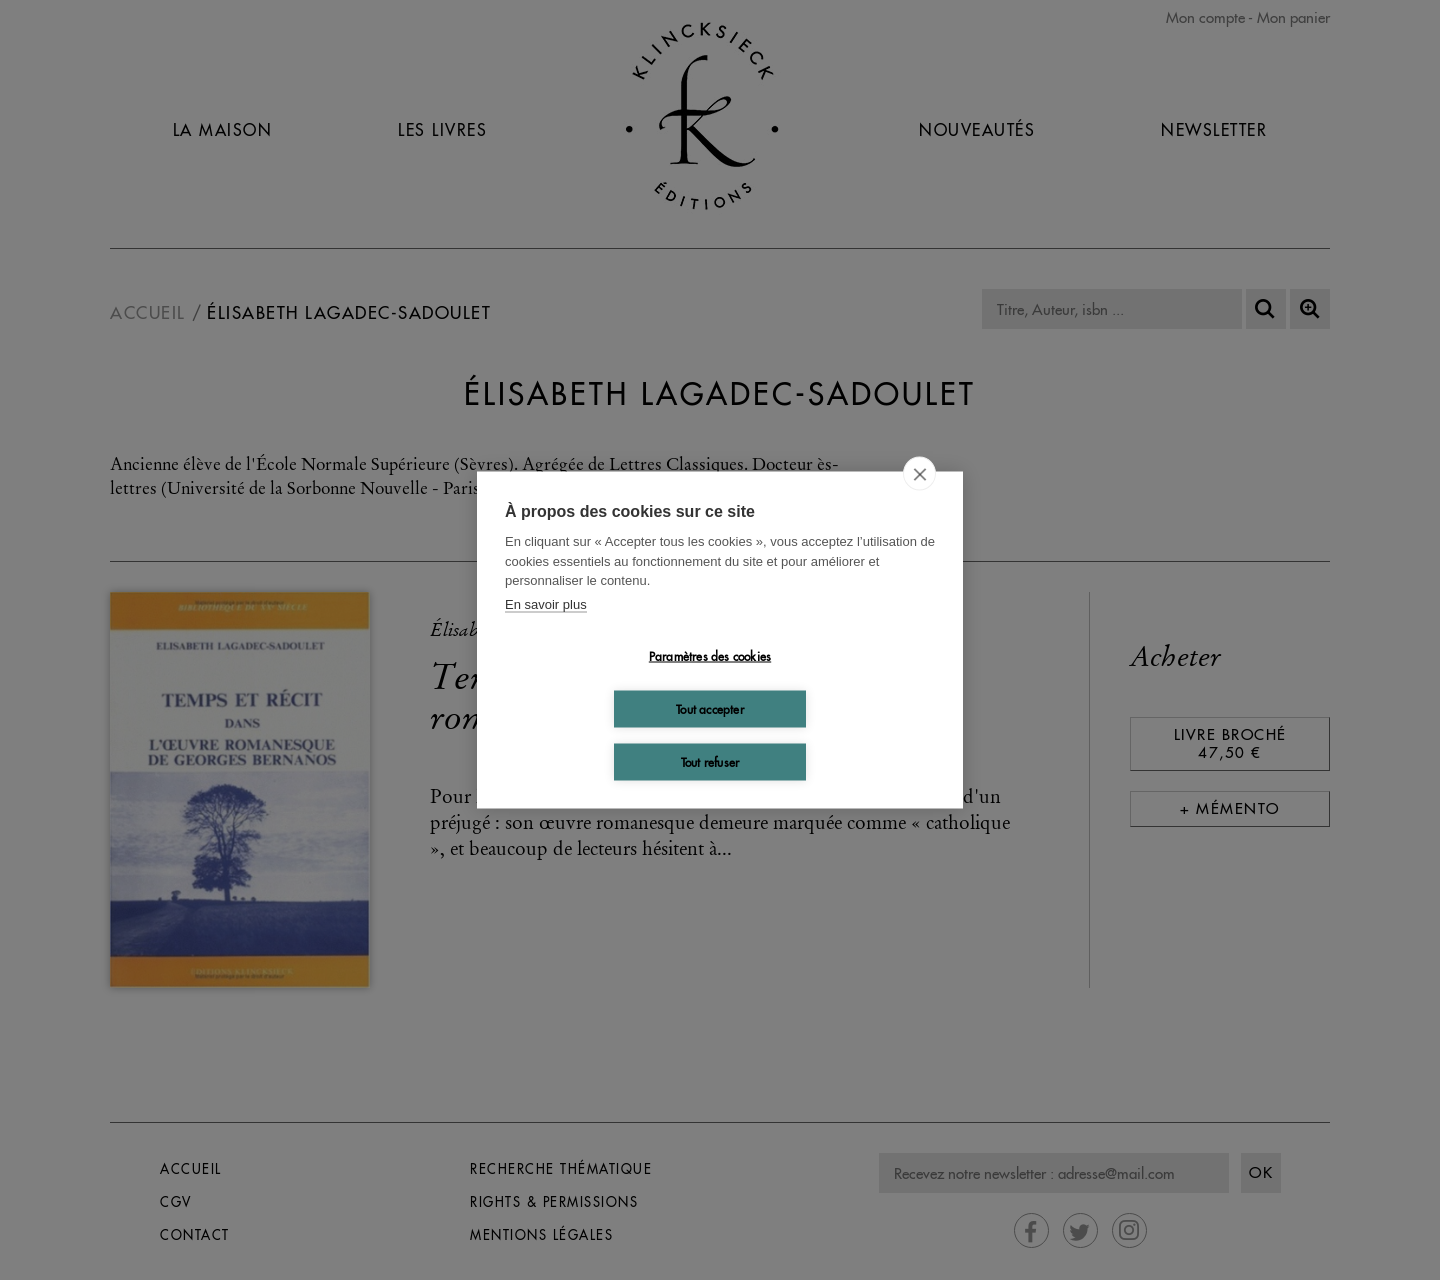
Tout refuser (710, 761)
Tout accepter (710, 708)
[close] (919, 474)
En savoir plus (546, 603)
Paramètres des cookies (710, 655)
